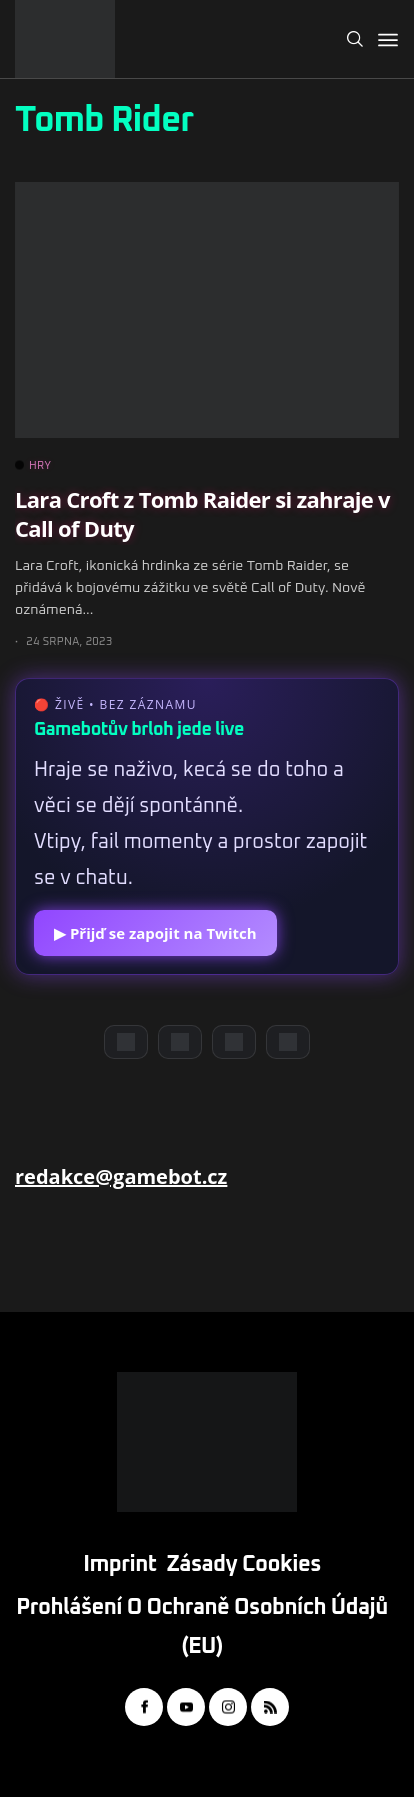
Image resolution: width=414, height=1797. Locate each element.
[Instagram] (234, 1042)
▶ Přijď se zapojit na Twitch (155, 933)
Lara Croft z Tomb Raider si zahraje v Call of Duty (202, 513)
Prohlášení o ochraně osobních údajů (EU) (201, 1628)
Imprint (119, 1565)
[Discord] (126, 1042)
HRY (33, 466)
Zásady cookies (244, 1565)
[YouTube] (180, 1042)
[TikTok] (288, 1042)
